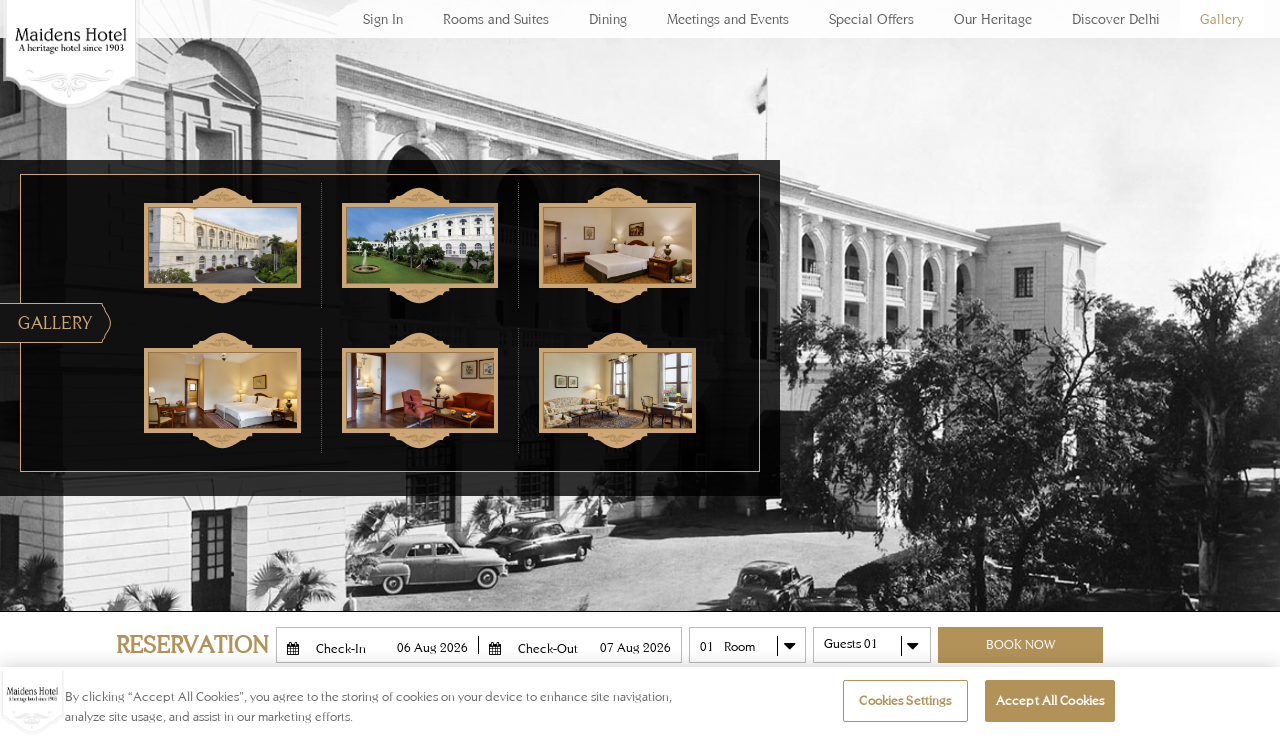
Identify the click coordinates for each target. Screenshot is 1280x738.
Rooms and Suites (496, 19)
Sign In (383, 19)
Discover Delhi (1116, 19)
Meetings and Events (728, 19)
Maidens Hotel (70, 70)
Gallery (1222, 19)
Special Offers (871, 19)
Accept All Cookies (1050, 700)
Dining (608, 19)
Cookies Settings (905, 700)
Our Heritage (993, 19)
